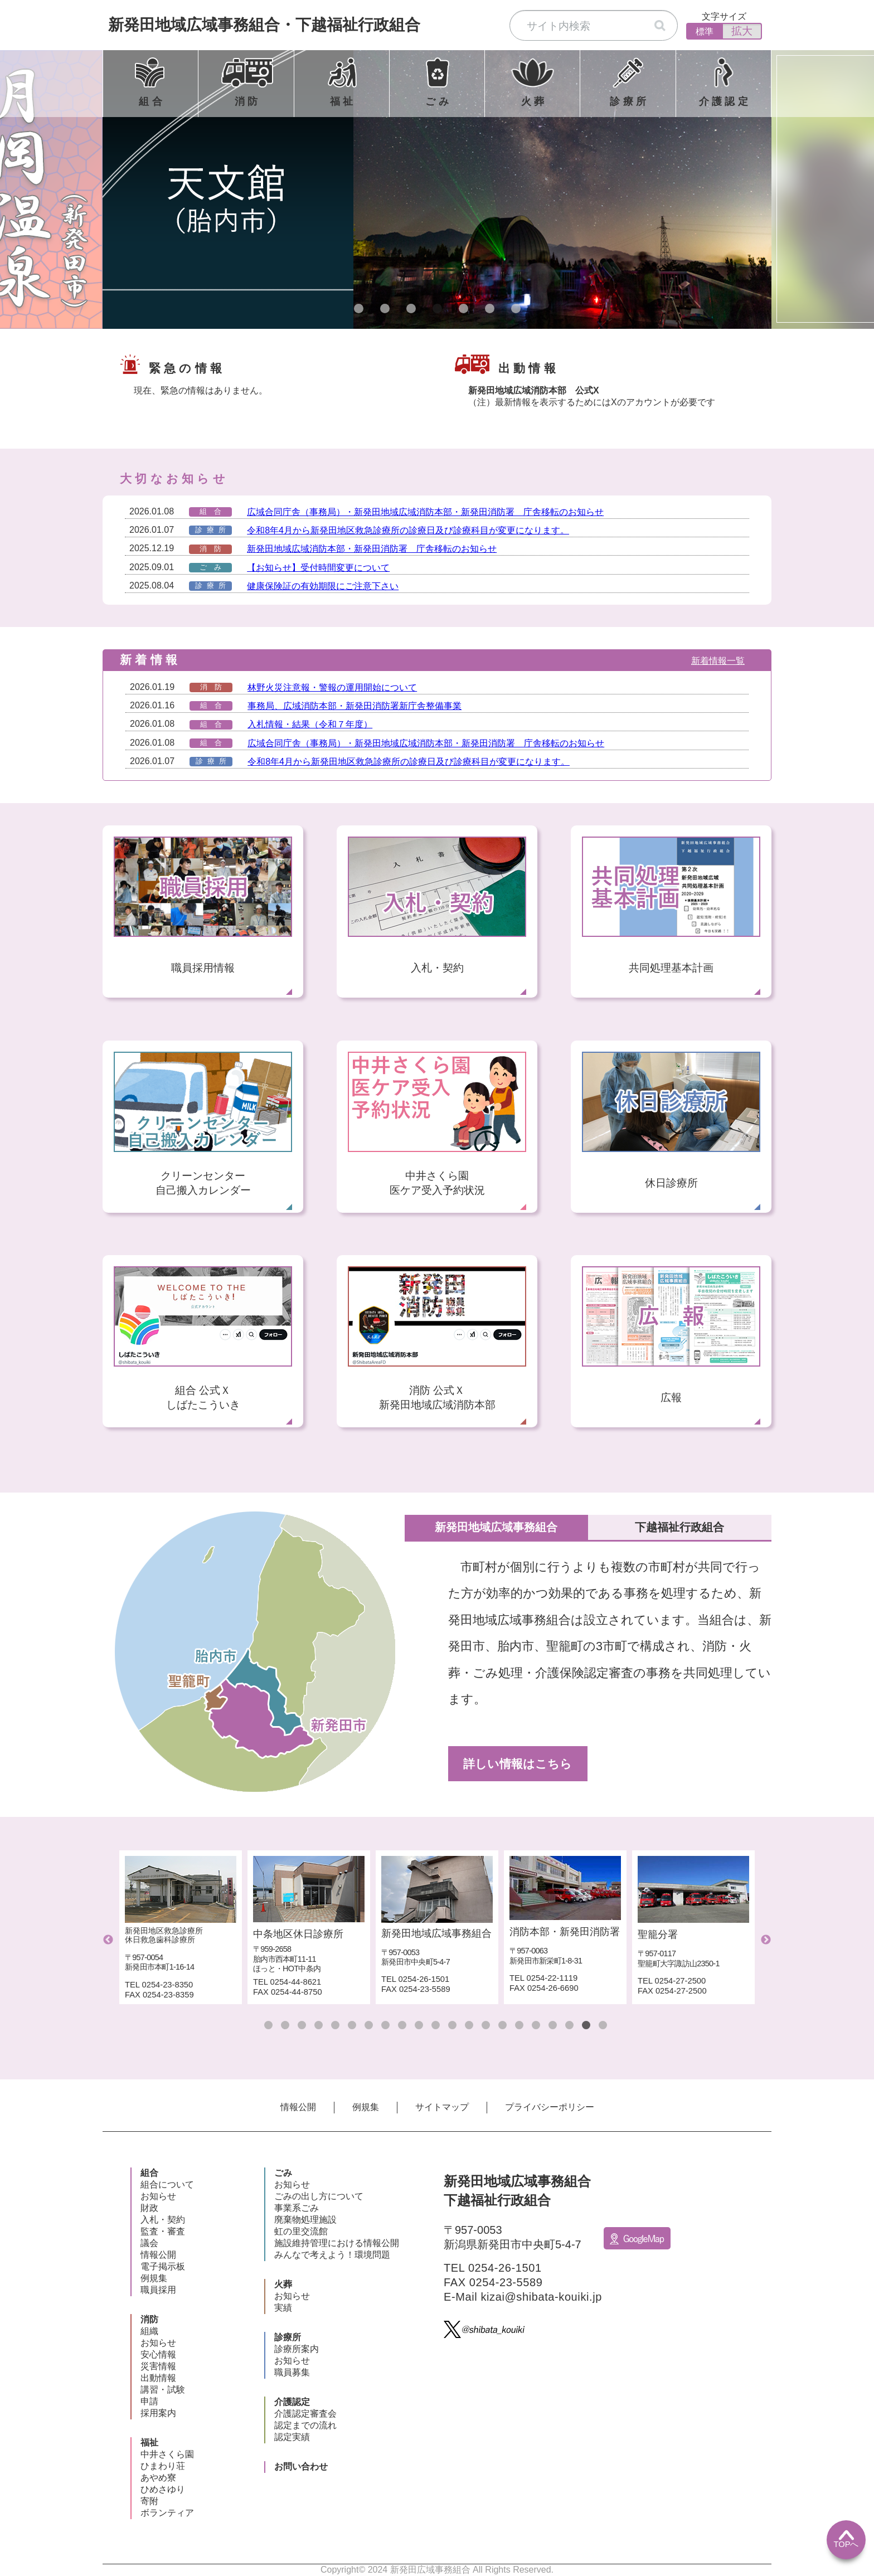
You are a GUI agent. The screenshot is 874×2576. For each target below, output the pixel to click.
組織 (149, 2331)
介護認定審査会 (305, 2413)
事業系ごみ (296, 2208)
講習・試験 (162, 2389)
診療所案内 (296, 2349)
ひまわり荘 (162, 2466)
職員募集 (292, 2372)
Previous (108, 1940)
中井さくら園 (167, 2454)
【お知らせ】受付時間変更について (318, 567)
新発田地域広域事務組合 (529, 1527)
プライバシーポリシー (549, 2107)
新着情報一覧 (718, 660)
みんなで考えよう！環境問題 (332, 2254)
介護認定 (292, 2402)
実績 (283, 2307)
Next (765, 1940)
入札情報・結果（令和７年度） (309, 724)
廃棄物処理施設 (305, 2219)
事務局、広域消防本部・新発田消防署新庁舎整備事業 (354, 706)
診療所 (287, 2337)
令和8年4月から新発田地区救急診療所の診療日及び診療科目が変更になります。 (408, 530)
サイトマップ (442, 2107)
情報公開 (298, 2107)
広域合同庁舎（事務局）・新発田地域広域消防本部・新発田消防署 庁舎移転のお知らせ (425, 512)
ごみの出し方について (318, 2196)
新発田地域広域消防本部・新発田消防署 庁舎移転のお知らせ (372, 548)
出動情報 (158, 2378)
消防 (149, 2319)
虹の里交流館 (301, 2231)
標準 (704, 31)
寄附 (149, 2501)
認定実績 (292, 2437)
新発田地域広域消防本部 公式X (533, 390)
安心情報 (158, 2354)
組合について (167, 2184)
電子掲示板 (162, 2266)
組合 (149, 2173)
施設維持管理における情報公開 (336, 2243)
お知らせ (158, 2196)
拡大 (741, 31)
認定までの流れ (305, 2425)
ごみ (283, 2173)
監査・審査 (162, 2231)
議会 (149, 2243)
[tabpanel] (437, 189)
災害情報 (158, 2366)
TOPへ (846, 2539)
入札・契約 (162, 2219)
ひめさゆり (162, 2489)
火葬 (283, 2284)
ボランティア (167, 2512)
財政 (149, 2208)
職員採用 (158, 2290)
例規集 (365, 2107)
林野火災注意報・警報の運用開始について (332, 687)
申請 (149, 2401)
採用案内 (158, 2413)
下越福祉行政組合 (690, 1527)
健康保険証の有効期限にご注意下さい (323, 586)
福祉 (149, 2442)
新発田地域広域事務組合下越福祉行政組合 (264, 24)
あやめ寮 (158, 2477)
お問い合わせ (301, 2466)
